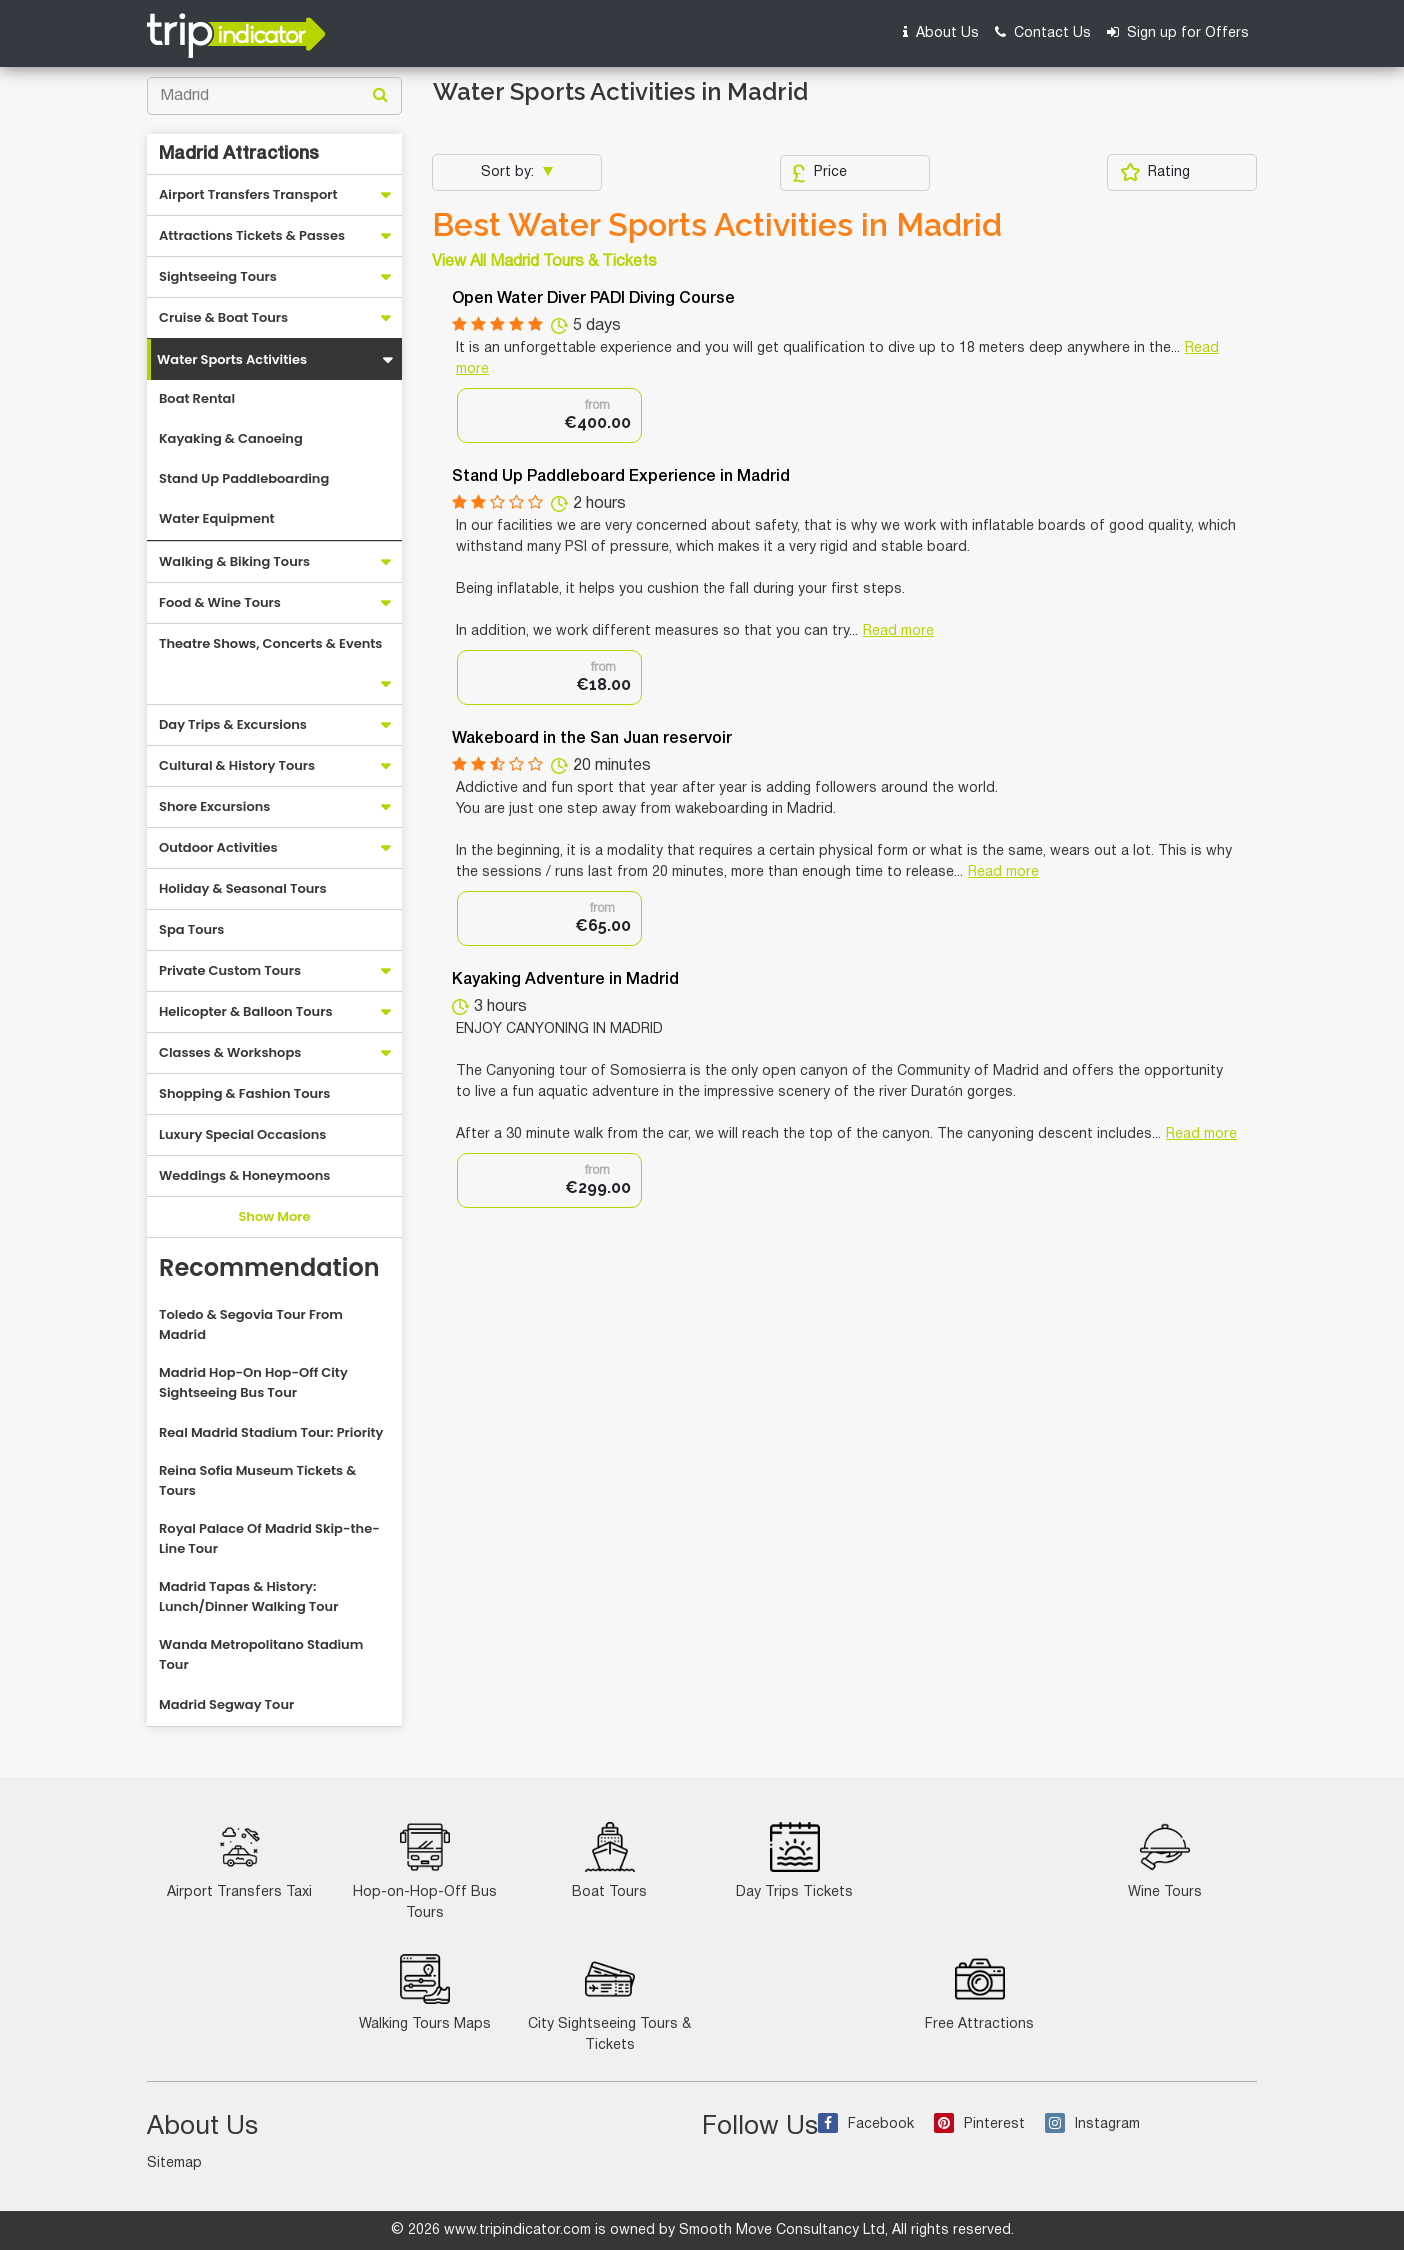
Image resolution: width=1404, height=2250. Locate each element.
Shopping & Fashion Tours (244, 1093)
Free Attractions (979, 1992)
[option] (549, 415)
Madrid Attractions (239, 154)
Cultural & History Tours (237, 765)
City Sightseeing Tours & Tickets (609, 2003)
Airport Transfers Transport (248, 194)
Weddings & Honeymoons (244, 1175)
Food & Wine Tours (220, 602)
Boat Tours (609, 1860)
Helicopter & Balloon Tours (246, 1011)
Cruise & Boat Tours (223, 317)
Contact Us (1043, 32)
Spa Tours (191, 929)
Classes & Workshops (230, 1052)
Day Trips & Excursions (233, 724)
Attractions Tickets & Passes (252, 235)
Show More (274, 1216)
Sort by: (509, 172)
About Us (941, 32)
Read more (898, 631)
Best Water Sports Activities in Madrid (717, 225)
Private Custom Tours (230, 970)
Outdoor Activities (218, 847)
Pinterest (979, 2124)
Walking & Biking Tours (234, 561)
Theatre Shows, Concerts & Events (270, 643)
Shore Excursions (214, 806)
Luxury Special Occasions (242, 1134)
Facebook (866, 2124)
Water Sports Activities (232, 359)
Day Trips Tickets (794, 1860)
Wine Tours (1165, 1860)
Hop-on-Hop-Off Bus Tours (425, 1871)
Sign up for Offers (1178, 32)
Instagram (1092, 2124)
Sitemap (174, 2163)
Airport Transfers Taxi (239, 1860)
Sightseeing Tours (218, 276)
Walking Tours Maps (425, 1992)
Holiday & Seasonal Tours (243, 888)
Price (819, 173)
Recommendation (269, 1267)
